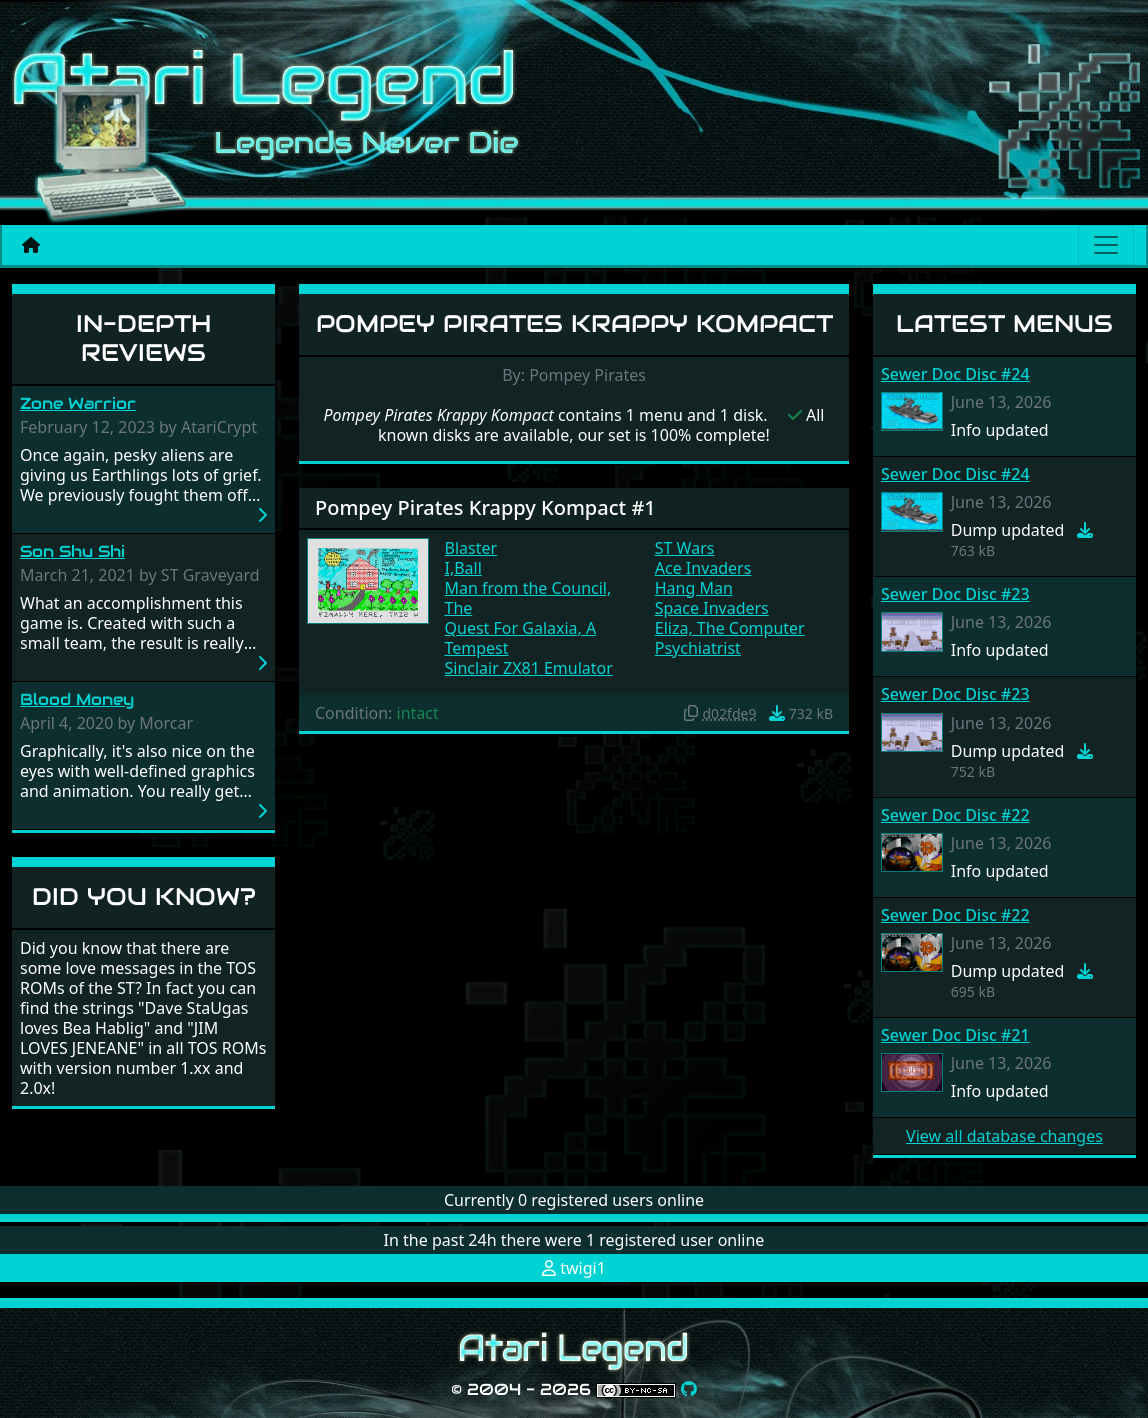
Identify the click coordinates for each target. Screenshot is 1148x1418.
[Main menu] (1106, 245)
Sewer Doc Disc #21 (955, 1035)
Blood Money (77, 699)
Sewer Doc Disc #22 (955, 815)
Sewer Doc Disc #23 (955, 594)
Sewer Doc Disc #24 (955, 374)
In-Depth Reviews (143, 338)
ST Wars (685, 548)
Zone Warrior (78, 403)
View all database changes (1004, 1136)
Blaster (471, 548)
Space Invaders (712, 608)
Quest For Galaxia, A (521, 628)
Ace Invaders (703, 568)
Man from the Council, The (528, 598)
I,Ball (463, 568)
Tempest (477, 648)
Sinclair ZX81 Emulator (529, 668)
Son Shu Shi (72, 551)
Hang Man (694, 588)
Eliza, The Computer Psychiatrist (730, 638)
